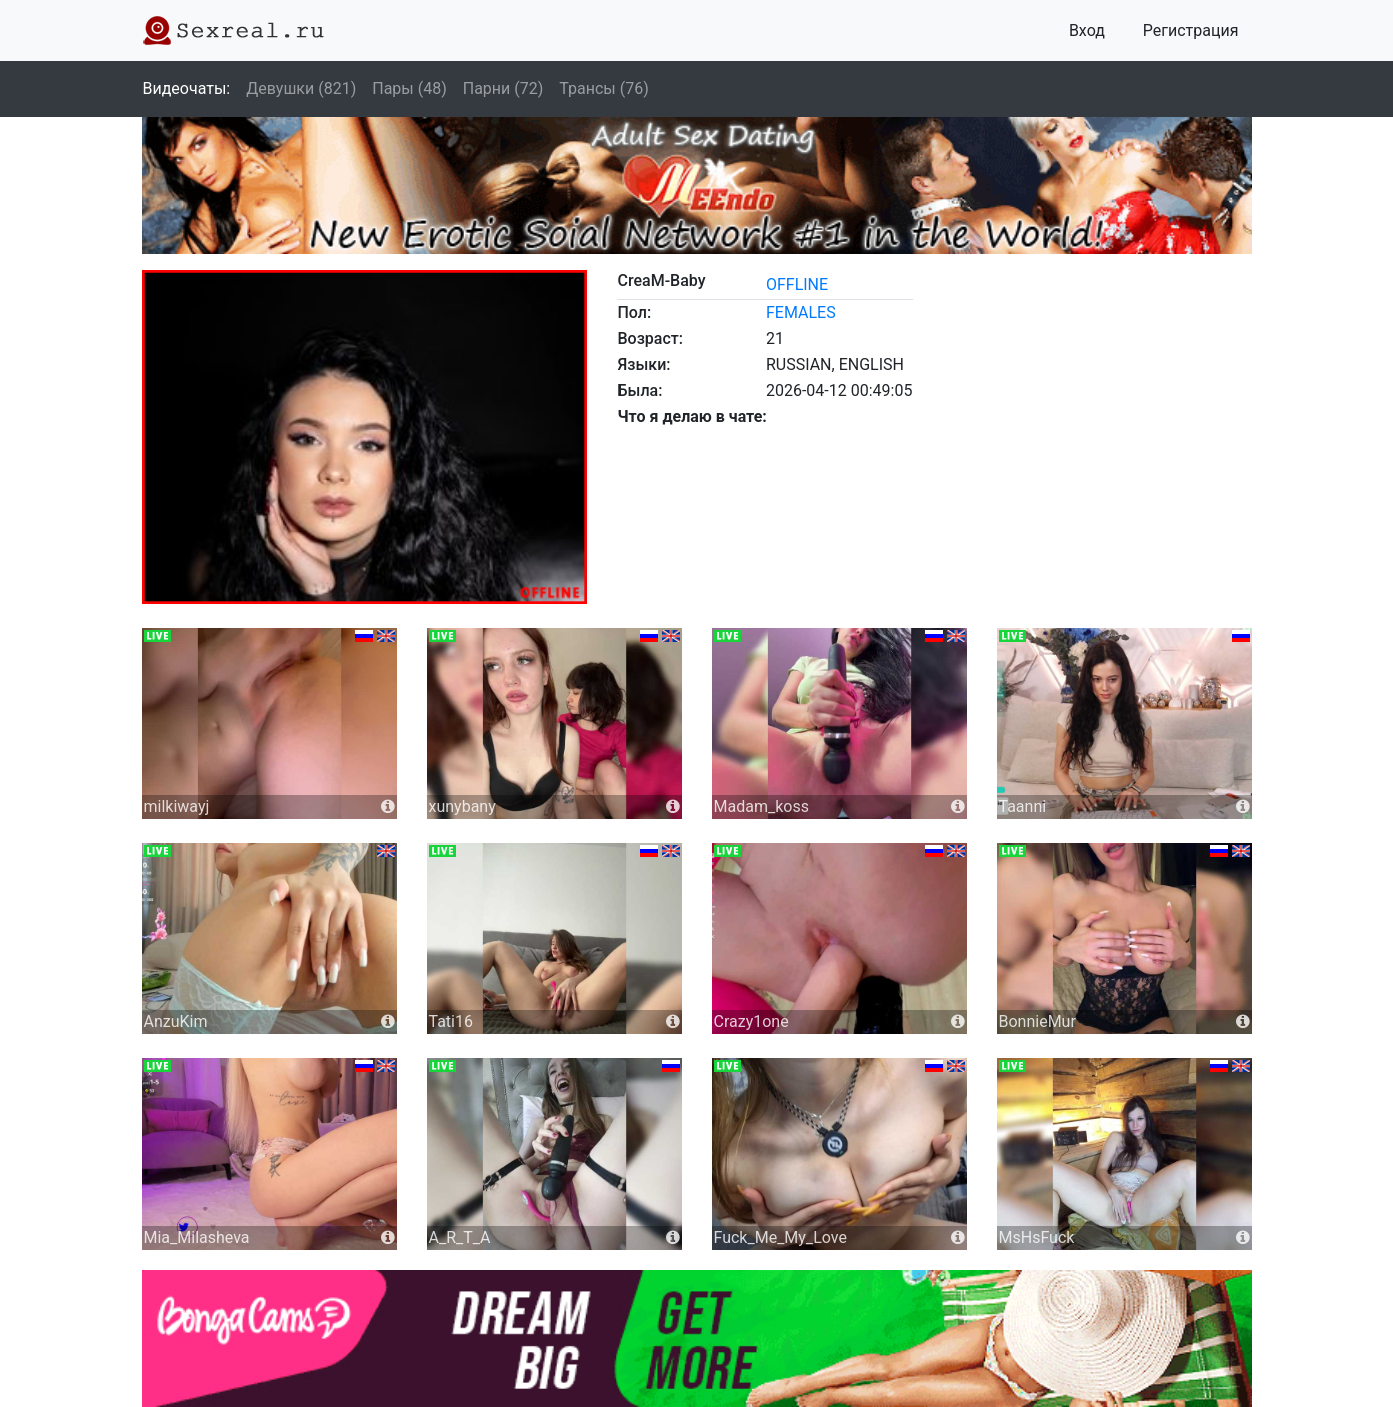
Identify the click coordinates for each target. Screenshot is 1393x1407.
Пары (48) (409, 88)
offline (797, 284)
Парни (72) (503, 88)
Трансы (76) (603, 88)
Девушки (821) (301, 88)
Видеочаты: (187, 88)
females (801, 312)
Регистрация (1191, 30)
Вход (1087, 30)
